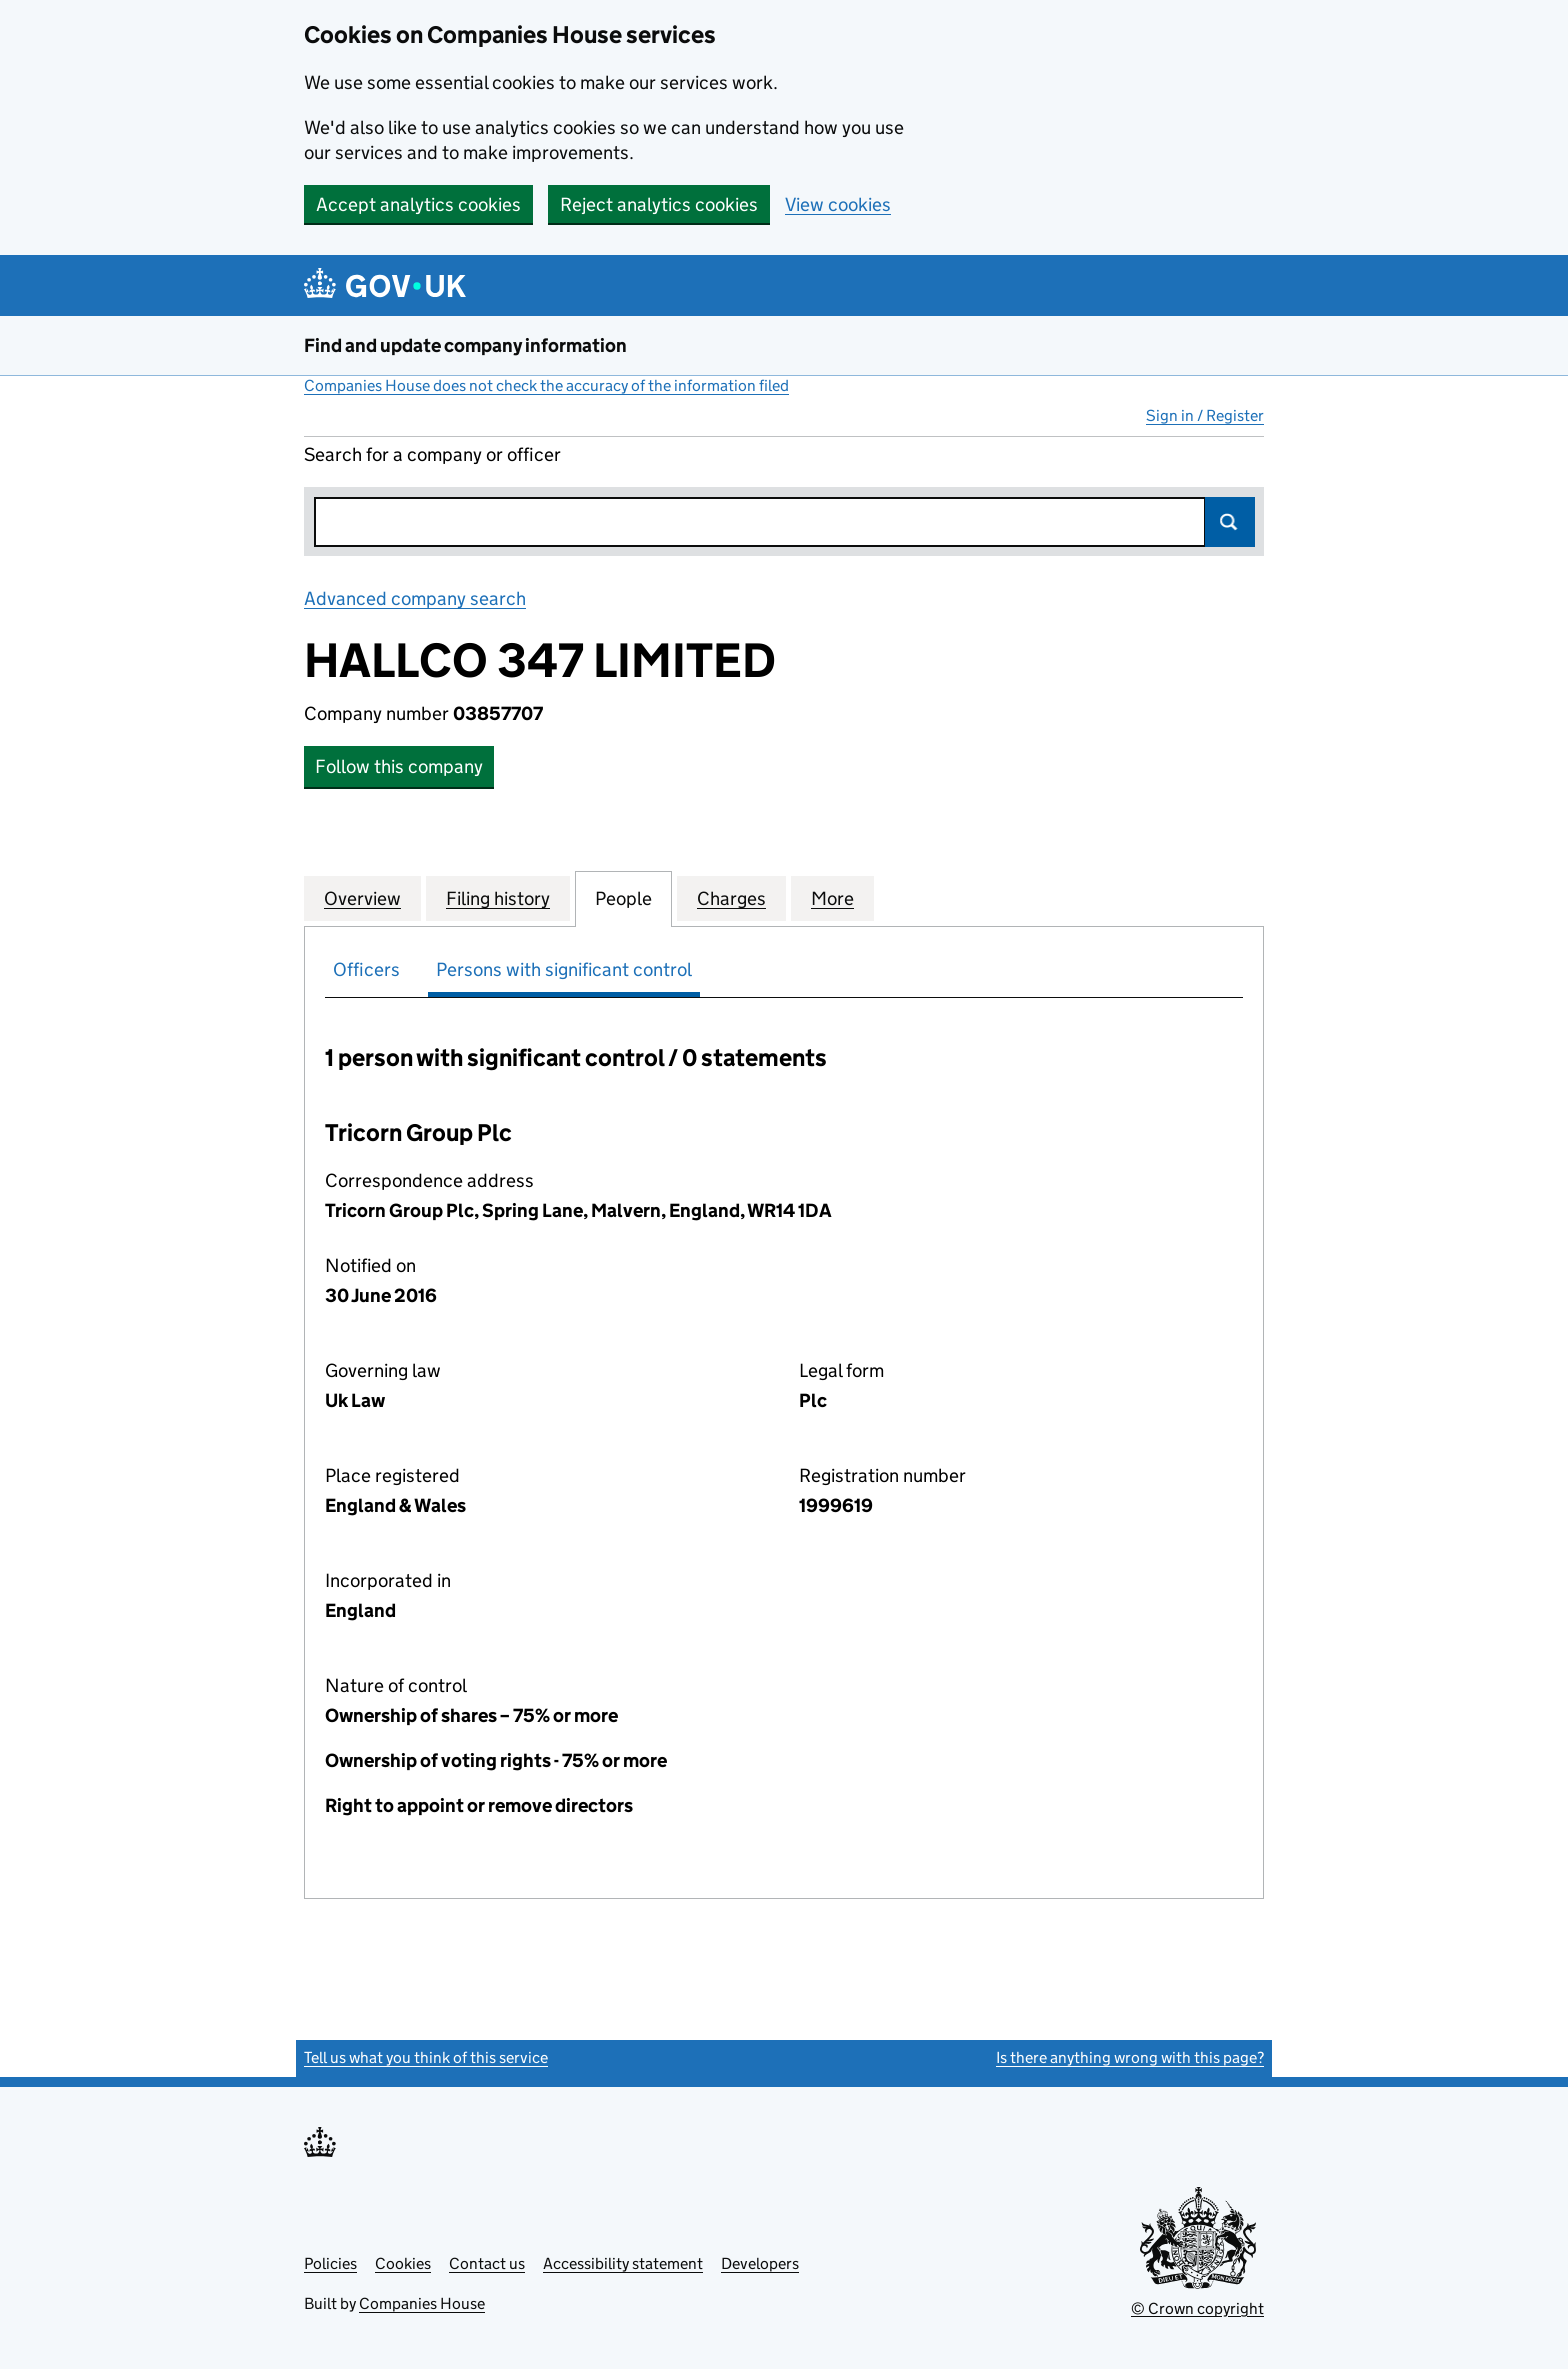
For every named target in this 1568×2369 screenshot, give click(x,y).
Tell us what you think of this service (426, 2057)
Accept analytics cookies (418, 204)
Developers (760, 2263)
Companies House (422, 2303)
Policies (330, 2263)
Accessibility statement (623, 2263)
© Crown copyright (1197, 2308)
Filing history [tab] (498, 898)
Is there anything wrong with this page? (1130, 2057)
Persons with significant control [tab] (564, 969)
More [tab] (832, 898)
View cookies (838, 204)
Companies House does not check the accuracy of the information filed (546, 385)
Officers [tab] (366, 969)
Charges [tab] (731, 898)
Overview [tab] (362, 898)
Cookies (403, 2263)
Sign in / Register (1205, 415)
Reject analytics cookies (659, 204)
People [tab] (623, 898)
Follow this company (399, 766)
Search (1230, 522)
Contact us (487, 2263)
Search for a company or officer (432, 454)
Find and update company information (465, 345)
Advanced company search (415, 598)
